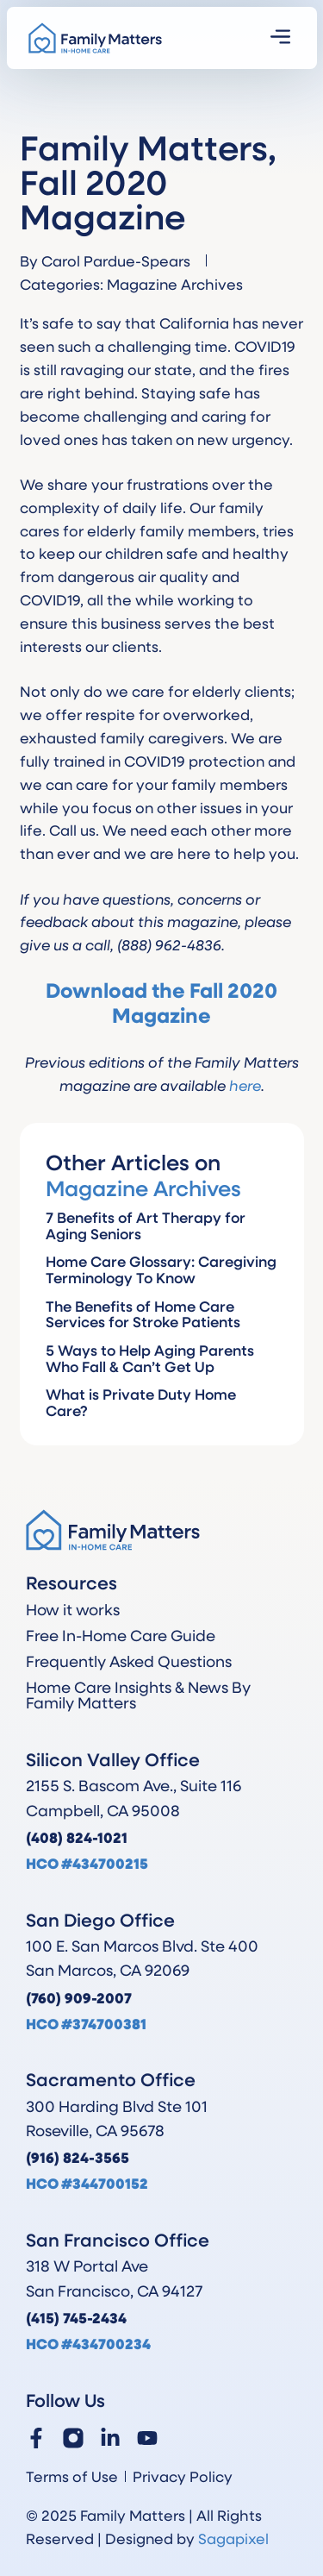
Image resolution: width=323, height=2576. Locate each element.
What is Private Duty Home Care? (141, 1402)
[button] (280, 38)
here (245, 1084)
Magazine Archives (175, 283)
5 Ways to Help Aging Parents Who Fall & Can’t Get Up (150, 1358)
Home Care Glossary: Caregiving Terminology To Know (161, 1269)
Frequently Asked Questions (129, 1661)
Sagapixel (233, 2538)
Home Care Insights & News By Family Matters (138, 1695)
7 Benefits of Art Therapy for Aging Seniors (145, 1225)
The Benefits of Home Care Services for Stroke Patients (143, 1314)
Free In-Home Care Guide (120, 1635)
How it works (73, 1609)
